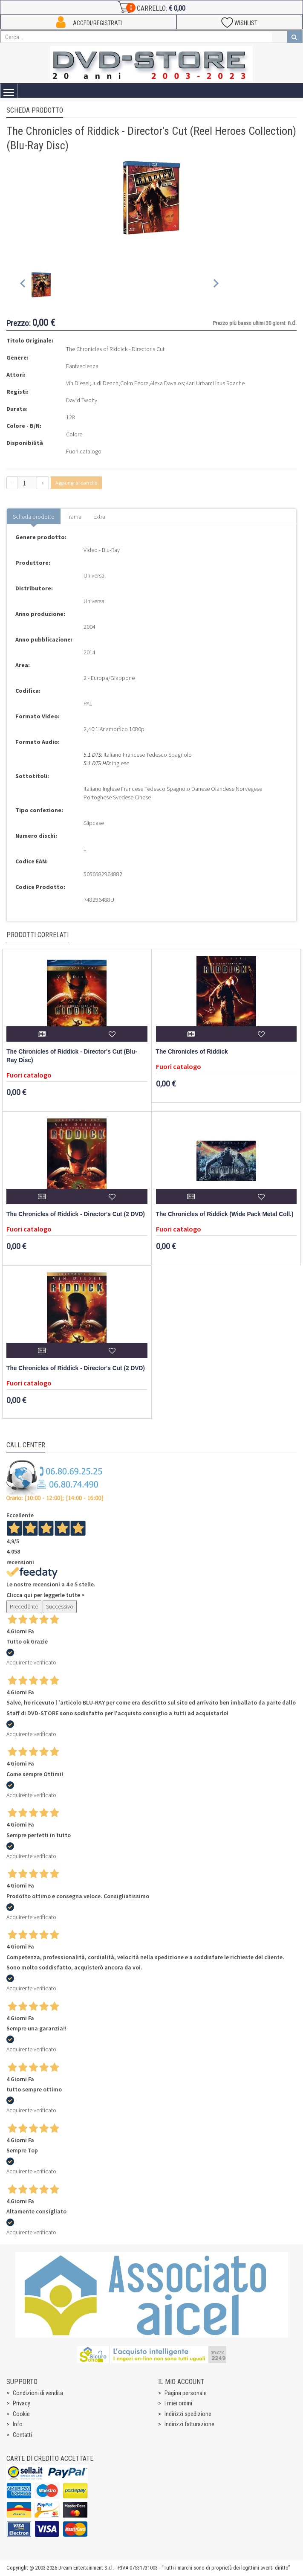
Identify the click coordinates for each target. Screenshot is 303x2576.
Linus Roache (229, 383)
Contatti (22, 2434)
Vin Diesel (77, 383)
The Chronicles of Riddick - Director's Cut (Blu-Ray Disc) (71, 1055)
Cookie (21, 2413)
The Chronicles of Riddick (192, 1051)
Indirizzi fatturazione (189, 2424)
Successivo (59, 1606)
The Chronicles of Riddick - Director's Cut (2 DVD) (75, 1214)
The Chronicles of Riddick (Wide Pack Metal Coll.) (225, 1214)
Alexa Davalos (167, 383)
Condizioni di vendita (38, 2393)
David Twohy (81, 400)
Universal (95, 575)
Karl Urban (198, 383)
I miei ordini (178, 2403)
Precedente (24, 1606)
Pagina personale (185, 2393)
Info (18, 2424)
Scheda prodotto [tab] (34, 516)
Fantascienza (82, 366)
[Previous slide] (23, 285)
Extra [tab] (99, 516)
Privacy (21, 2403)
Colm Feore (134, 383)
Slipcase (94, 823)
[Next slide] (215, 285)
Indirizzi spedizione (187, 2413)
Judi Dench (104, 383)
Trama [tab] (73, 516)
